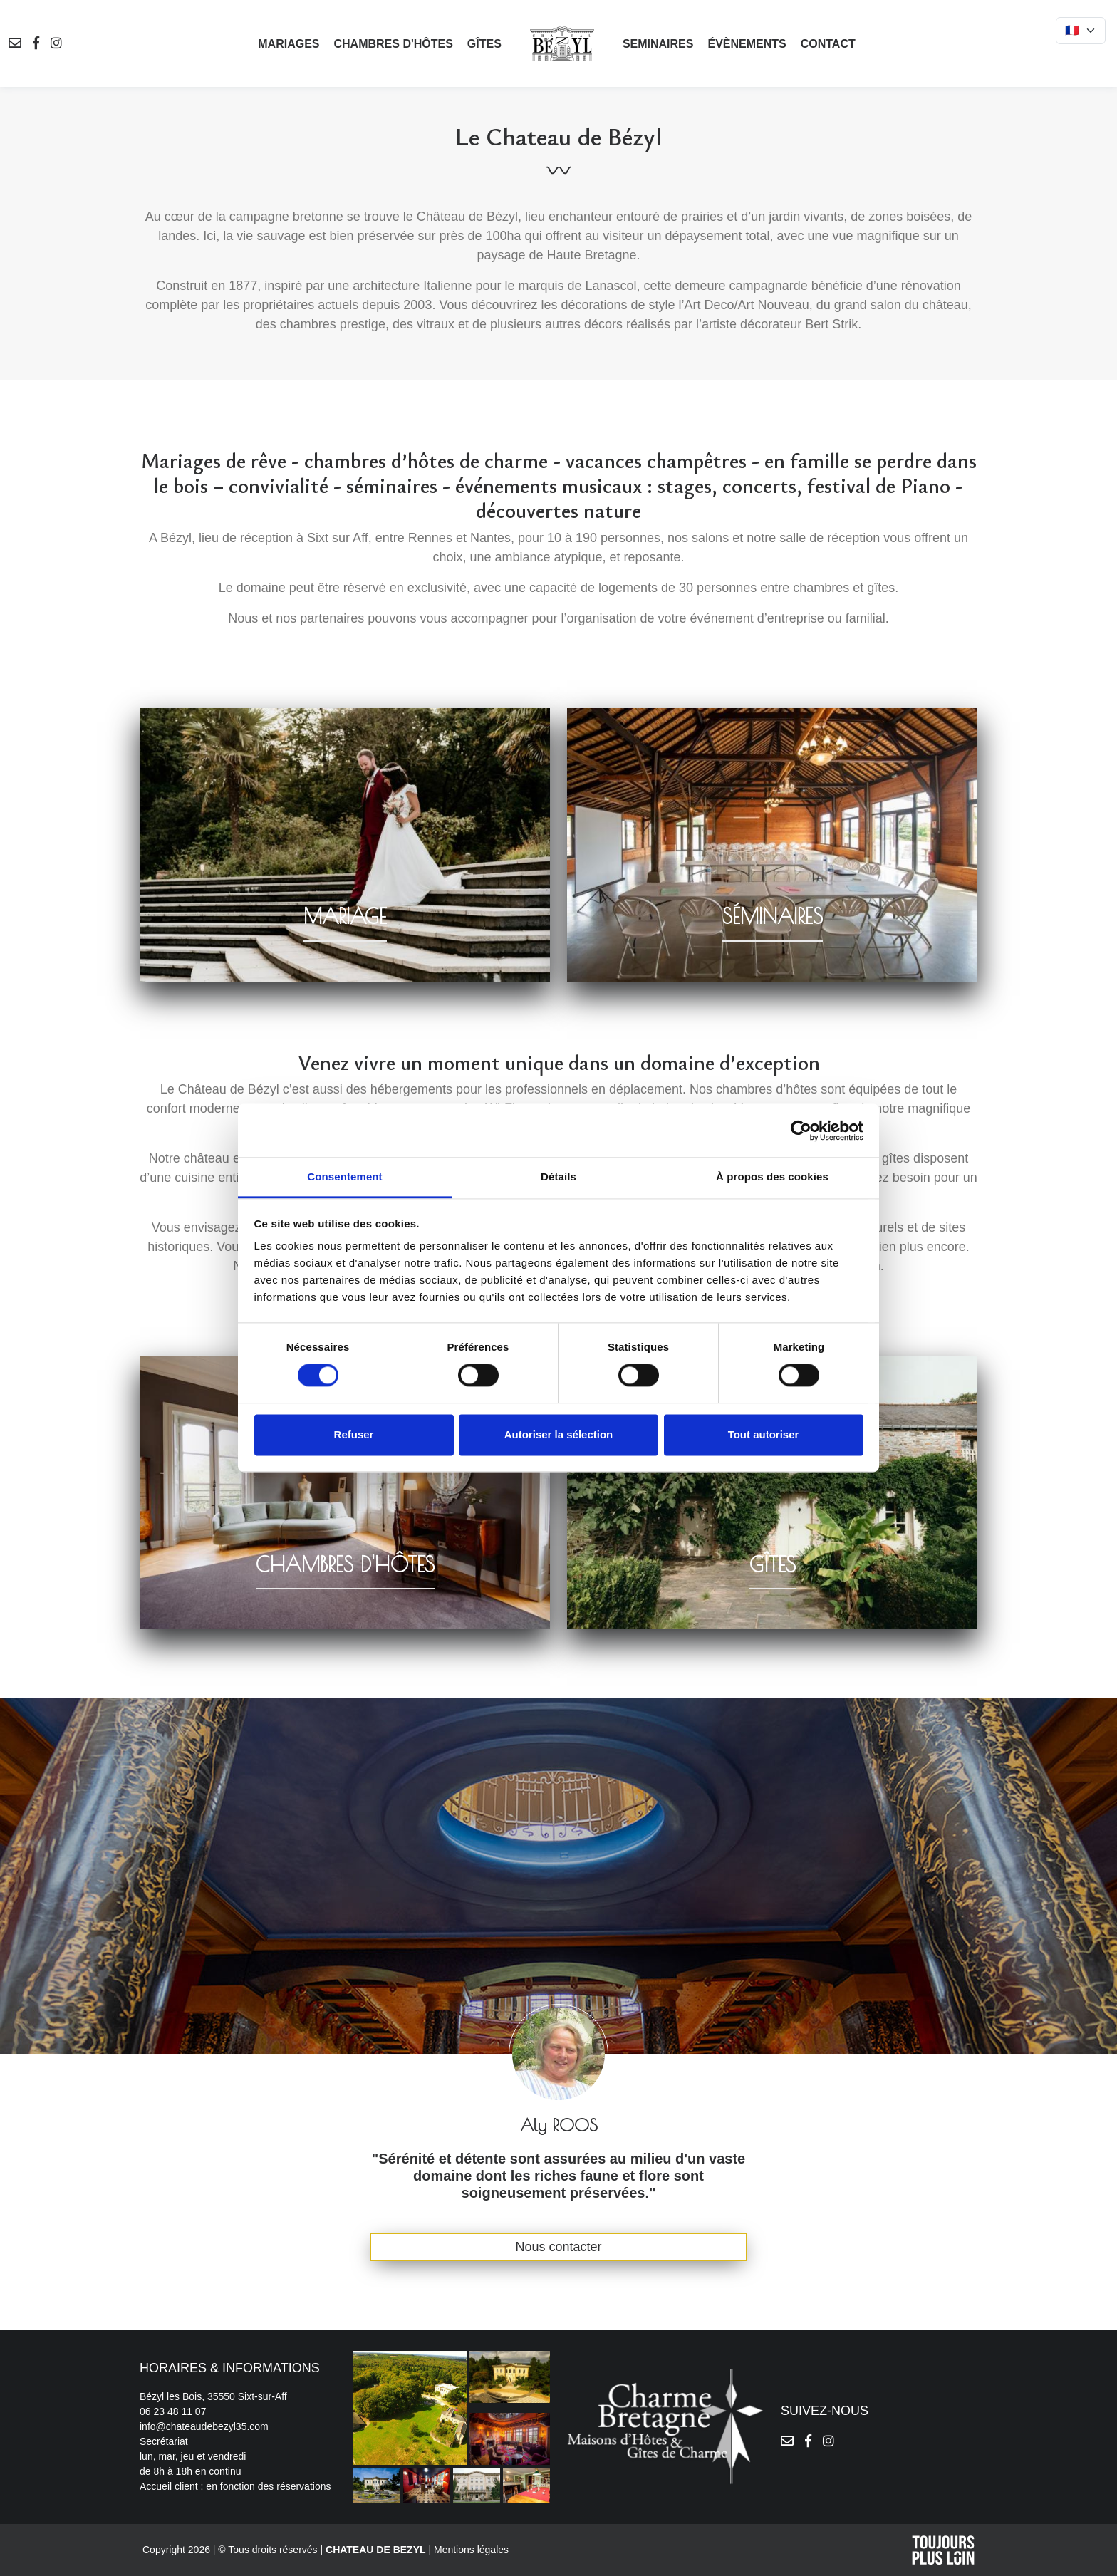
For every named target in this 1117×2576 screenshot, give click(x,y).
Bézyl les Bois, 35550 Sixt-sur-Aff (213, 2396)
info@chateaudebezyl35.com (204, 2426)
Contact (828, 44)
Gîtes (484, 44)
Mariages (288, 44)
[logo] (562, 43)
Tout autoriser (763, 1434)
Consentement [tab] (344, 1176)
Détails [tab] (558, 1176)
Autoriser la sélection (558, 1434)
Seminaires (658, 44)
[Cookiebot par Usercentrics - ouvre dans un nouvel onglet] (801, 1130)
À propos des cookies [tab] (772, 1176)
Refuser (354, 1434)
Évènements (746, 44)
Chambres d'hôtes (392, 44)
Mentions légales (471, 2549)
